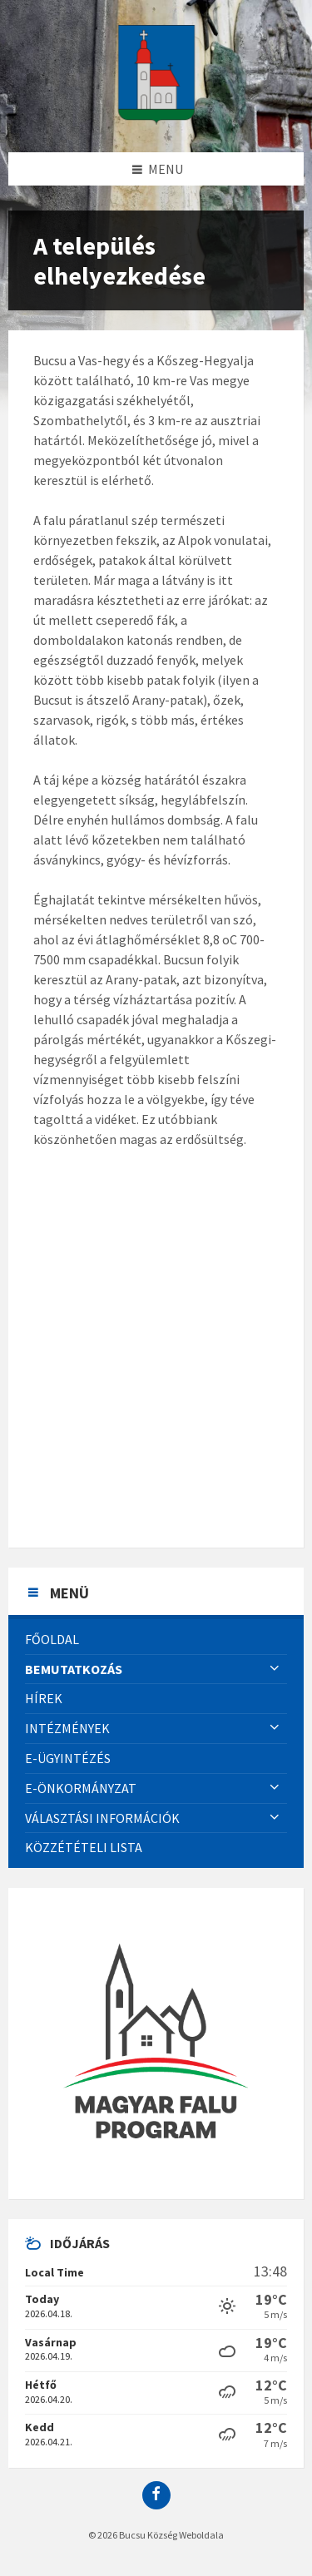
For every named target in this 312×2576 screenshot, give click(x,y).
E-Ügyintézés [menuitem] (68, 1758)
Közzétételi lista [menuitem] (83, 1847)
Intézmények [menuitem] (67, 1728)
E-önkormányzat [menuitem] (80, 1788)
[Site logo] (156, 119)
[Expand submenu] (274, 1669)
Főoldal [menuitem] (52, 1639)
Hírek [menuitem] (43, 1698)
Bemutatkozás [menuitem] (73, 1669)
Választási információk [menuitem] (102, 1818)
